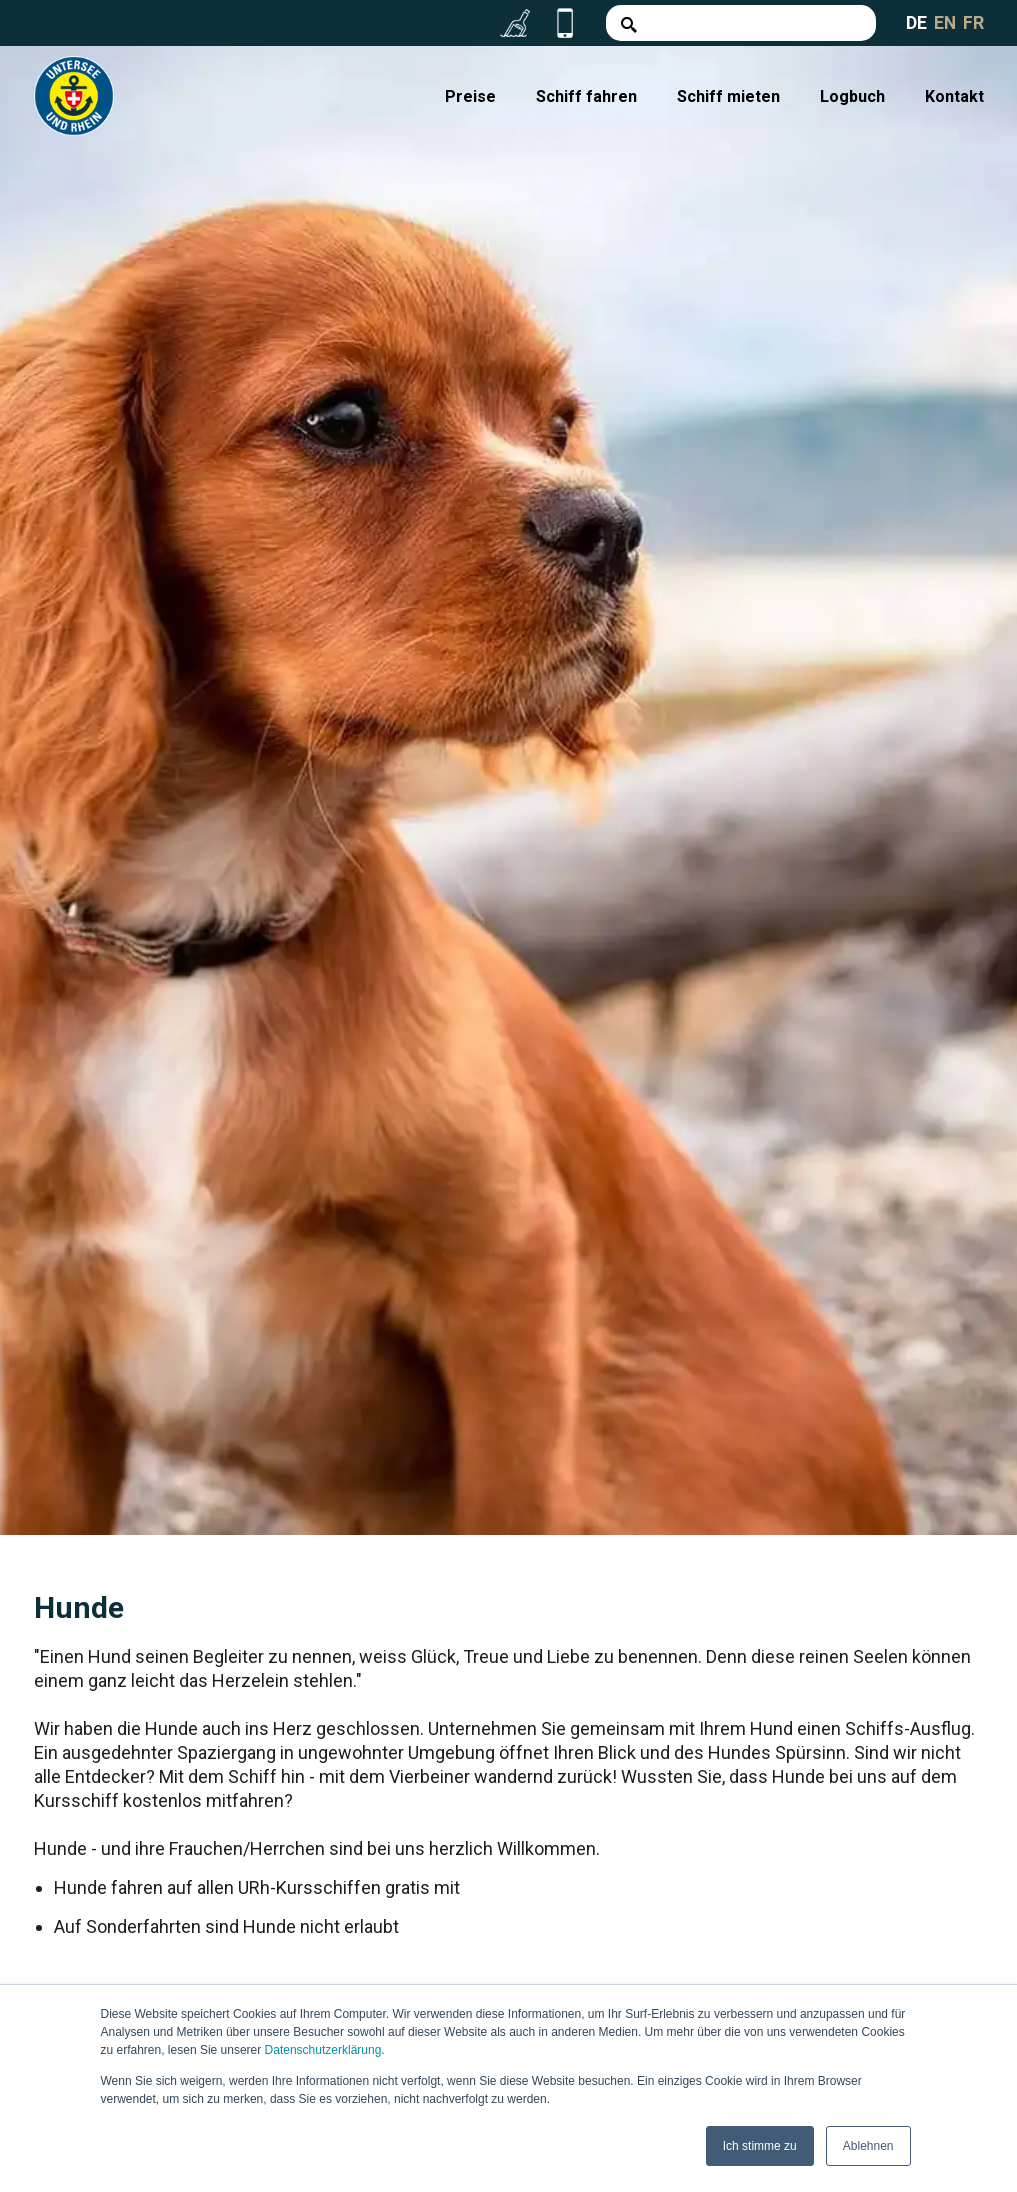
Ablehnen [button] (868, 2146)
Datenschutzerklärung (323, 2051)
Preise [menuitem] (470, 96)
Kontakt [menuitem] (954, 96)
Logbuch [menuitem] (852, 96)
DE (915, 22)
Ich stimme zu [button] (760, 2146)
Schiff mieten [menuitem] (728, 96)
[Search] (740, 23)
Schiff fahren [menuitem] (586, 96)
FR (973, 22)
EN (944, 22)
